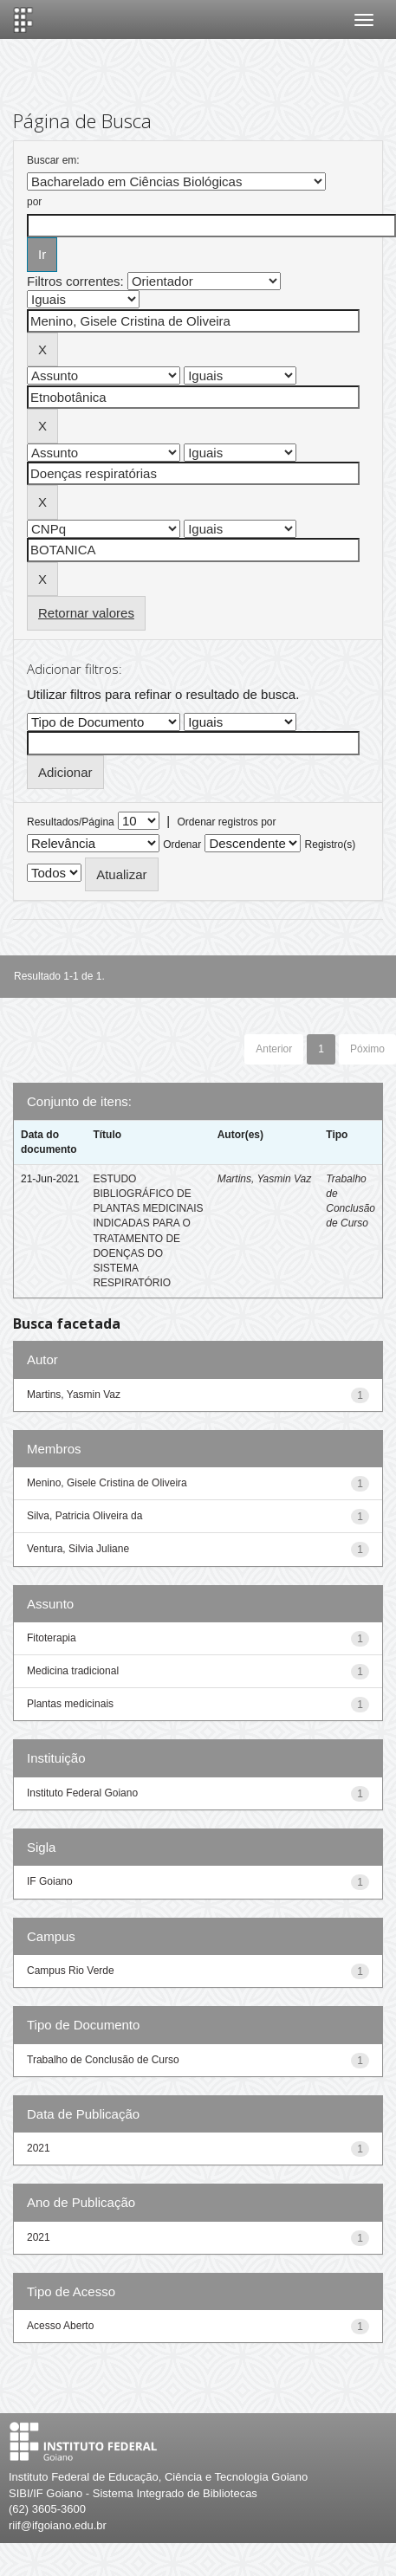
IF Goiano (50, 1881)
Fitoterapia (51, 1638)
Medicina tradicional (73, 1671)
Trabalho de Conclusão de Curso (103, 2060)
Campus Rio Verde (70, 1970)
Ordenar (182, 844)
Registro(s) (330, 844)
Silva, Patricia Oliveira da (84, 1516)
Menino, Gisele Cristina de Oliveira (107, 1483)
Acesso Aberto (60, 2326)
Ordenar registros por (226, 822)
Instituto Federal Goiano (82, 1793)
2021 (38, 2148)
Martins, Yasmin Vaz (264, 1179)
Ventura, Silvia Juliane (78, 1549)
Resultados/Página (70, 822)
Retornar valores (86, 612)
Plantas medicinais (70, 1704)
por (34, 202)
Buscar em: (53, 160)
